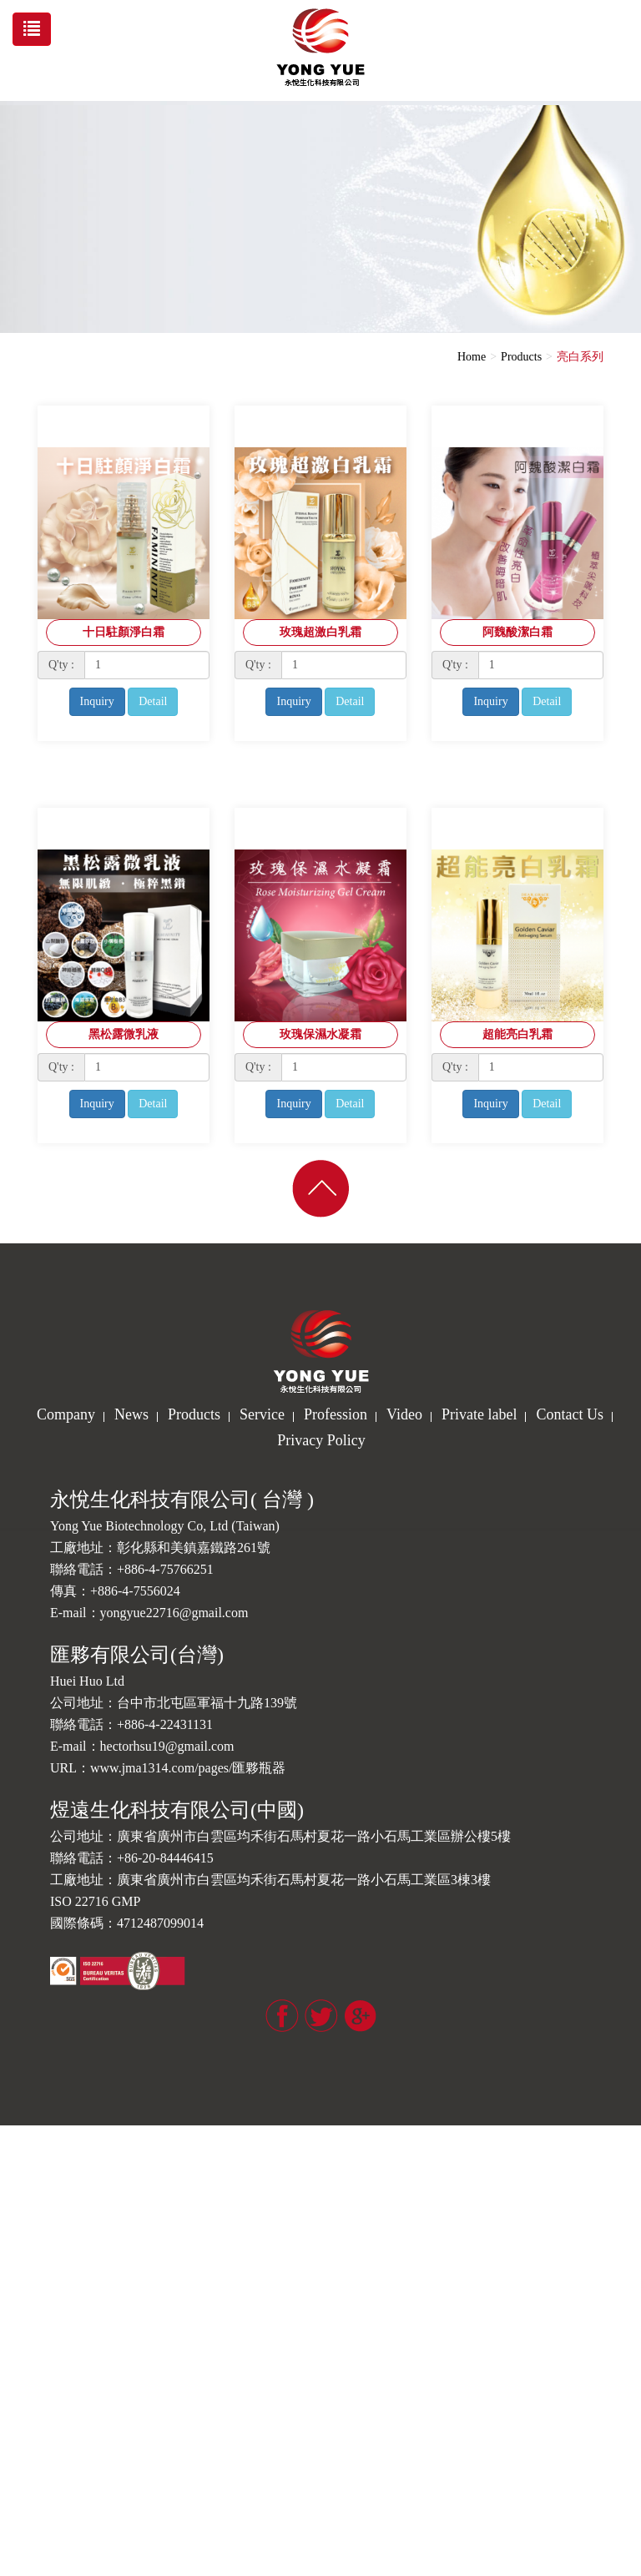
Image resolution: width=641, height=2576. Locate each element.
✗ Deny (19, 2183)
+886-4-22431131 (165, 1724)
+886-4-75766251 (165, 1569)
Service (262, 1414)
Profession (335, 1414)
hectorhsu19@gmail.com (167, 1746)
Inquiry (97, 701)
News (131, 1414)
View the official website (122, 2367)
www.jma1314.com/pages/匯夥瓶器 (187, 1768)
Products (521, 356)
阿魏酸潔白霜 (517, 632)
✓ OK (389, 2567)
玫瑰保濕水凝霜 (320, 1034)
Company (66, 1414)
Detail (153, 701)
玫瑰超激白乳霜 (320, 632)
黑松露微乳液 (123, 1034)
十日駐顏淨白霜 (123, 632)
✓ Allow (21, 2166)
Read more (31, 2367)
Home (471, 356)
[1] (146, 665)
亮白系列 (580, 356)
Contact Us (569, 1414)
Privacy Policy (321, 1440)
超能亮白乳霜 (517, 1034)
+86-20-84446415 (165, 1858)
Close (13, 2133)
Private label (479, 1414)
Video (404, 1414)
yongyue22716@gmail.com (174, 1613)
